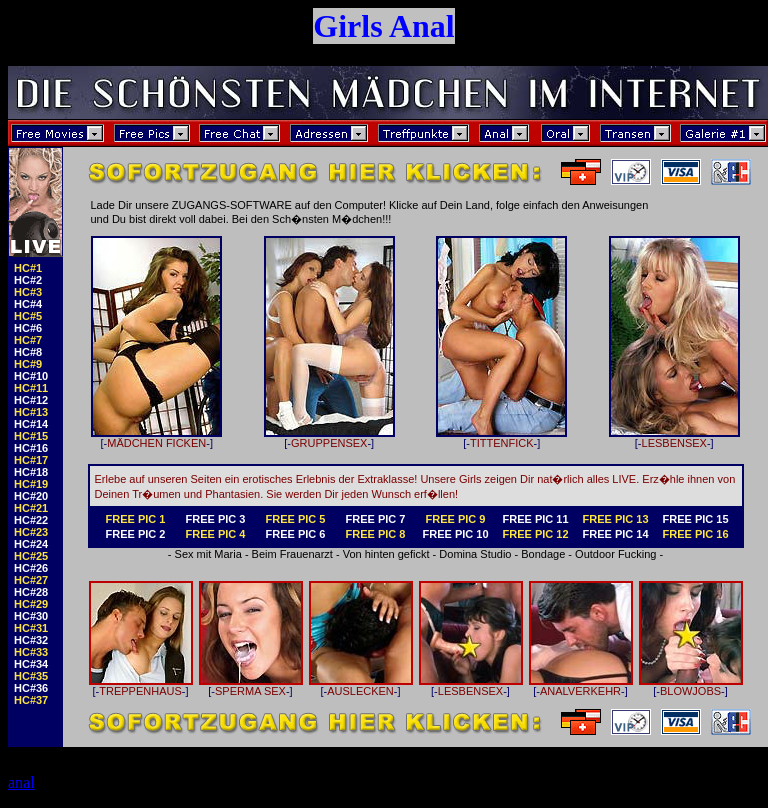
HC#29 (31, 604)
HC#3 (28, 292)
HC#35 (31, 676)
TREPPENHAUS (141, 686)
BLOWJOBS (691, 686)
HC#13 (31, 412)
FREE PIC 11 (535, 519)
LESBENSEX (674, 438)
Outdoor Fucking (615, 554)
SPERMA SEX (251, 686)
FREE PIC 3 (216, 519)
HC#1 (28, 268)
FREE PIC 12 (535, 534)
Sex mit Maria (208, 554)
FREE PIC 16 (695, 534)
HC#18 (31, 472)
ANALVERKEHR (581, 686)
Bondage (543, 554)
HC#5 (28, 316)
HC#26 (31, 568)
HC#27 (31, 580)
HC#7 (28, 340)
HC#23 (31, 532)
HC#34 (31, 664)
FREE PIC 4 (216, 534)
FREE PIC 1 (136, 519)
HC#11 (31, 388)
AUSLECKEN (361, 686)
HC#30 (31, 616)
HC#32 (31, 640)
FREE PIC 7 (376, 519)
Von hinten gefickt (386, 554)
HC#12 (31, 400)
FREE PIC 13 (615, 519)
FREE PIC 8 (376, 534)
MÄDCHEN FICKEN (156, 438)
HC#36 (31, 688)
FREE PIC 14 (615, 534)
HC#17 (31, 460)
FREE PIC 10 (455, 534)
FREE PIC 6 (296, 534)
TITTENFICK (501, 438)
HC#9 (28, 364)
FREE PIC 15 (695, 519)
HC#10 (31, 376)
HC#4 (28, 304)
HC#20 (31, 496)
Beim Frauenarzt (292, 554)
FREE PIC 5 (296, 519)
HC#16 (31, 448)
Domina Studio (475, 554)
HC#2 (28, 280)
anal (21, 782)
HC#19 (31, 484)
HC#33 (31, 652)
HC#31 (31, 628)
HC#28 (31, 592)
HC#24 (31, 544)
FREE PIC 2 (136, 534)
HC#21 (31, 508)
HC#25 (31, 556)
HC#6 (28, 328)
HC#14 (31, 424)
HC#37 (31, 700)
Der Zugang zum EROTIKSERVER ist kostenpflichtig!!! (384, 752)
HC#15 (31, 436)
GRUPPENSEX (329, 438)
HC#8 (28, 352)
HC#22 (31, 520)
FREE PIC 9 (456, 519)
